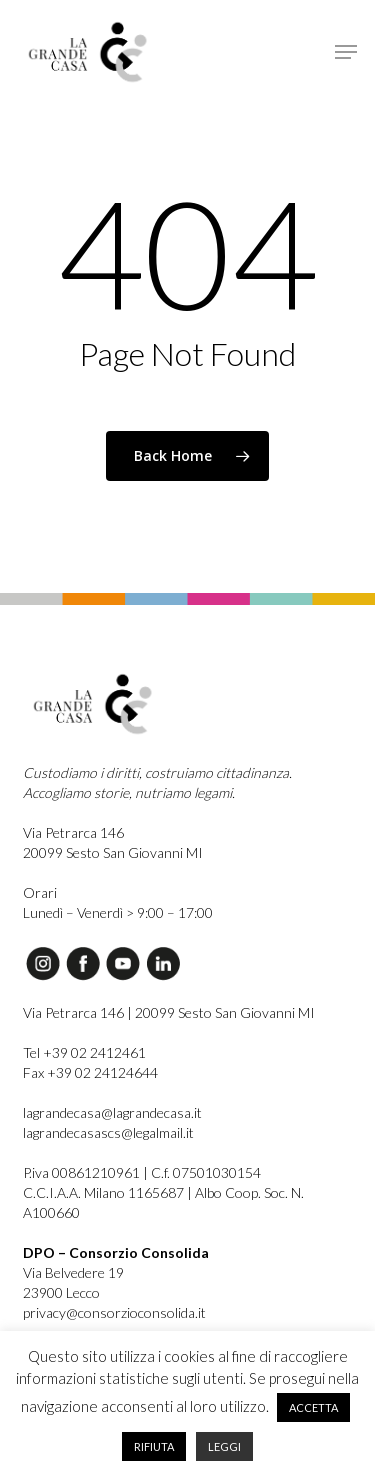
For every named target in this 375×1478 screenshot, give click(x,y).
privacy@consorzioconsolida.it (114, 1312)
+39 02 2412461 (94, 1052)
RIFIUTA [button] (154, 1446)
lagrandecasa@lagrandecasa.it (112, 1112)
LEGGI (224, 1446)
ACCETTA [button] (313, 1407)
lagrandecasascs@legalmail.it (108, 1132)
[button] (346, 52)
